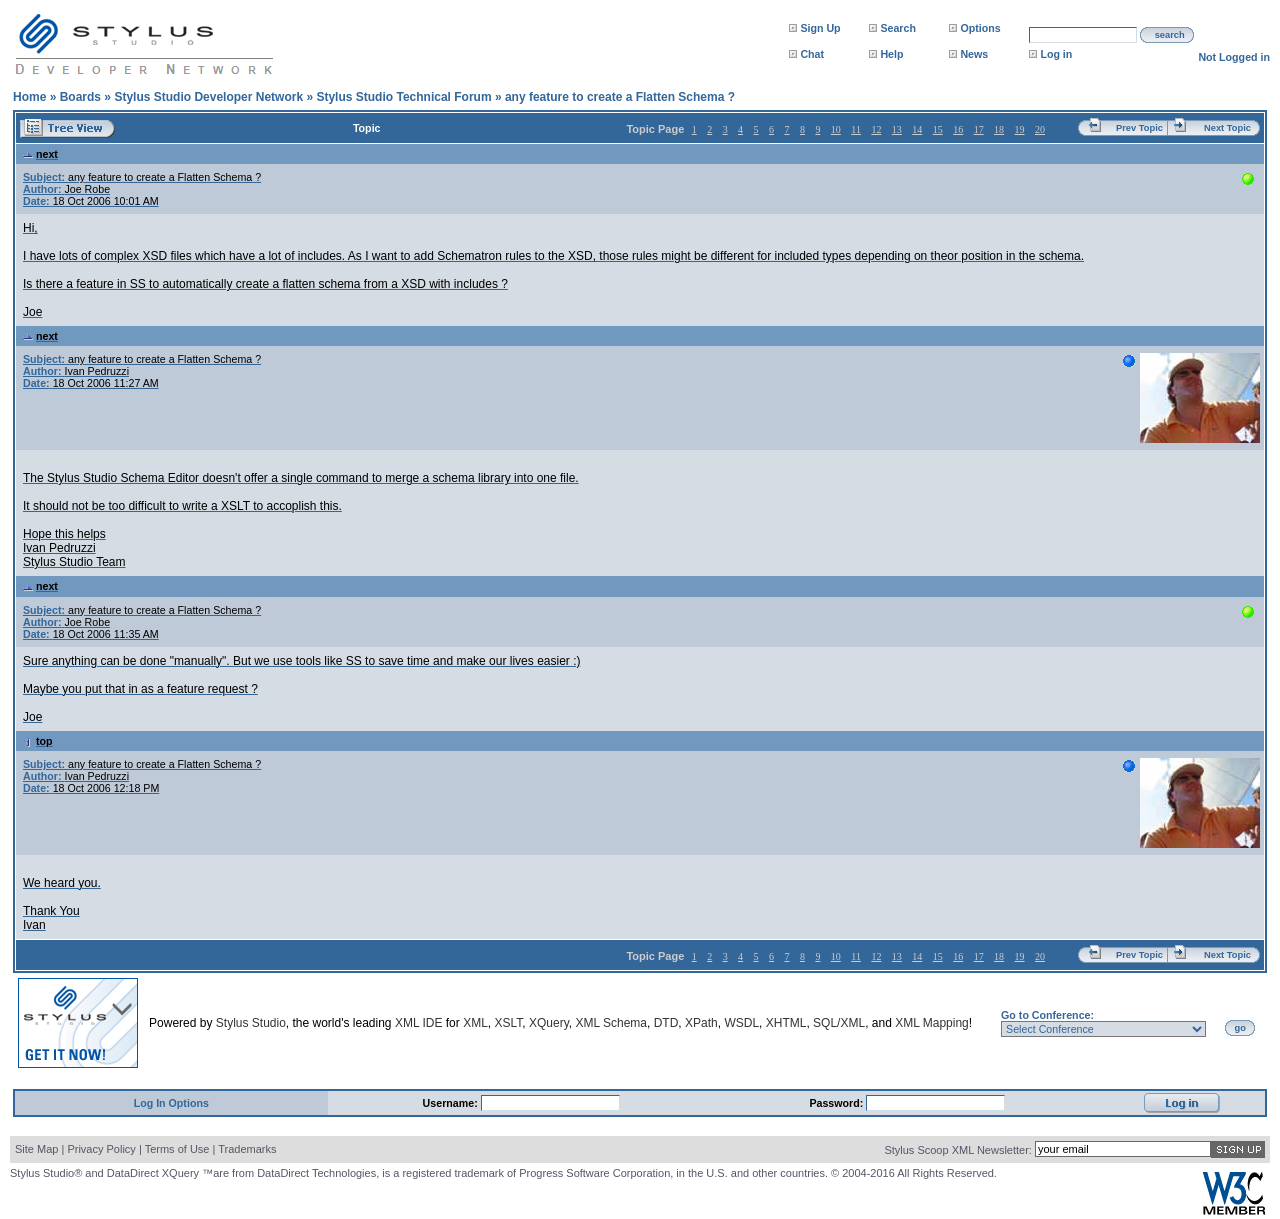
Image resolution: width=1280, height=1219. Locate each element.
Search (898, 28)
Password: (837, 1103)
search (1170, 35)
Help (891, 54)
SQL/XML (839, 1023)
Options (980, 28)
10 (836, 129)
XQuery (549, 1023)
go (1240, 1028)
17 (979, 129)
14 (917, 129)
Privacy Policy (101, 1149)
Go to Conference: (1047, 1015)
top (38, 741)
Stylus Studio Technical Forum (403, 97)
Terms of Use (177, 1149)
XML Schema (611, 1023)
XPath (701, 1023)
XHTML (786, 1023)
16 (958, 129)
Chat (812, 54)
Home (29, 97)
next (40, 154)
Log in (1056, 54)
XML (475, 1023)
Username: (452, 1103)
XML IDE (419, 1023)
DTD (666, 1023)
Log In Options (171, 1103)
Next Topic (1227, 128)
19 (1020, 129)
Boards (80, 97)
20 (1040, 129)
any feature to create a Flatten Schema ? (620, 97)
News (974, 54)
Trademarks (247, 1149)
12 (876, 129)
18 (999, 129)
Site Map (36, 1149)
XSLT (508, 1023)
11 (856, 129)
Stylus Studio (251, 1023)
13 (897, 129)
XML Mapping (932, 1023)
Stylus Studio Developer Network (208, 97)
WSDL (741, 1023)
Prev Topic (1139, 128)
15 (938, 129)
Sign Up (820, 28)
